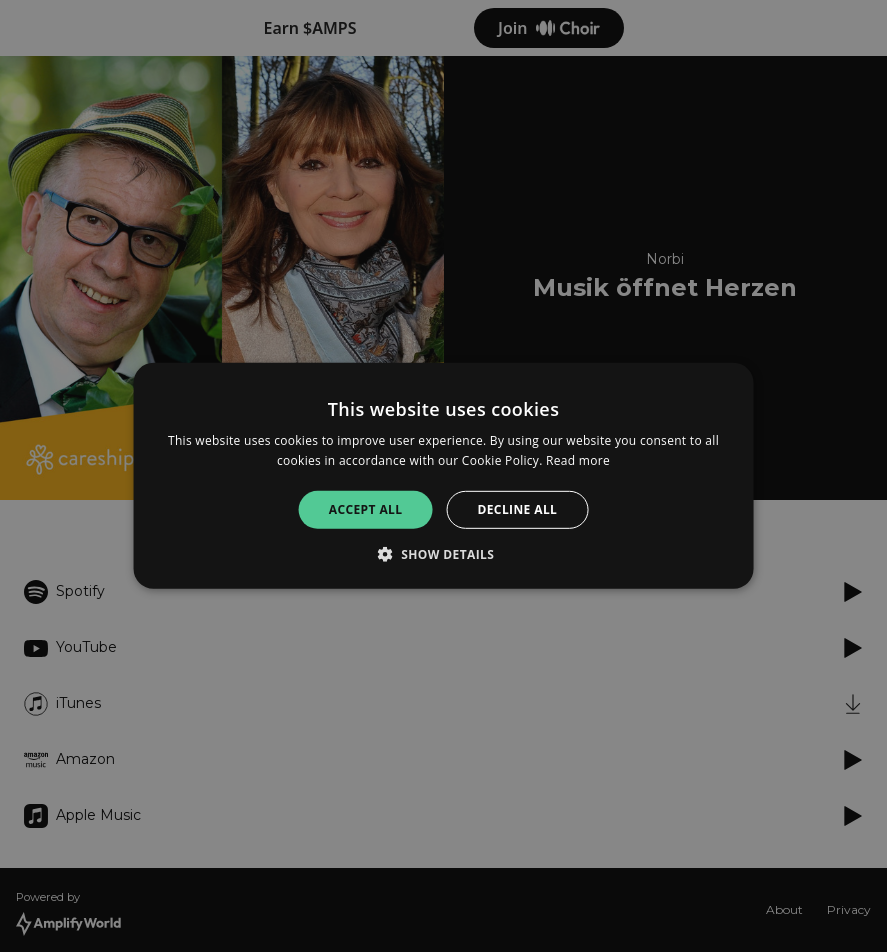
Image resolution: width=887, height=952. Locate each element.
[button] (444, 554)
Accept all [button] (366, 509)
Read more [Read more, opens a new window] (578, 460)
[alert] (443, 476)
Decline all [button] (517, 509)
